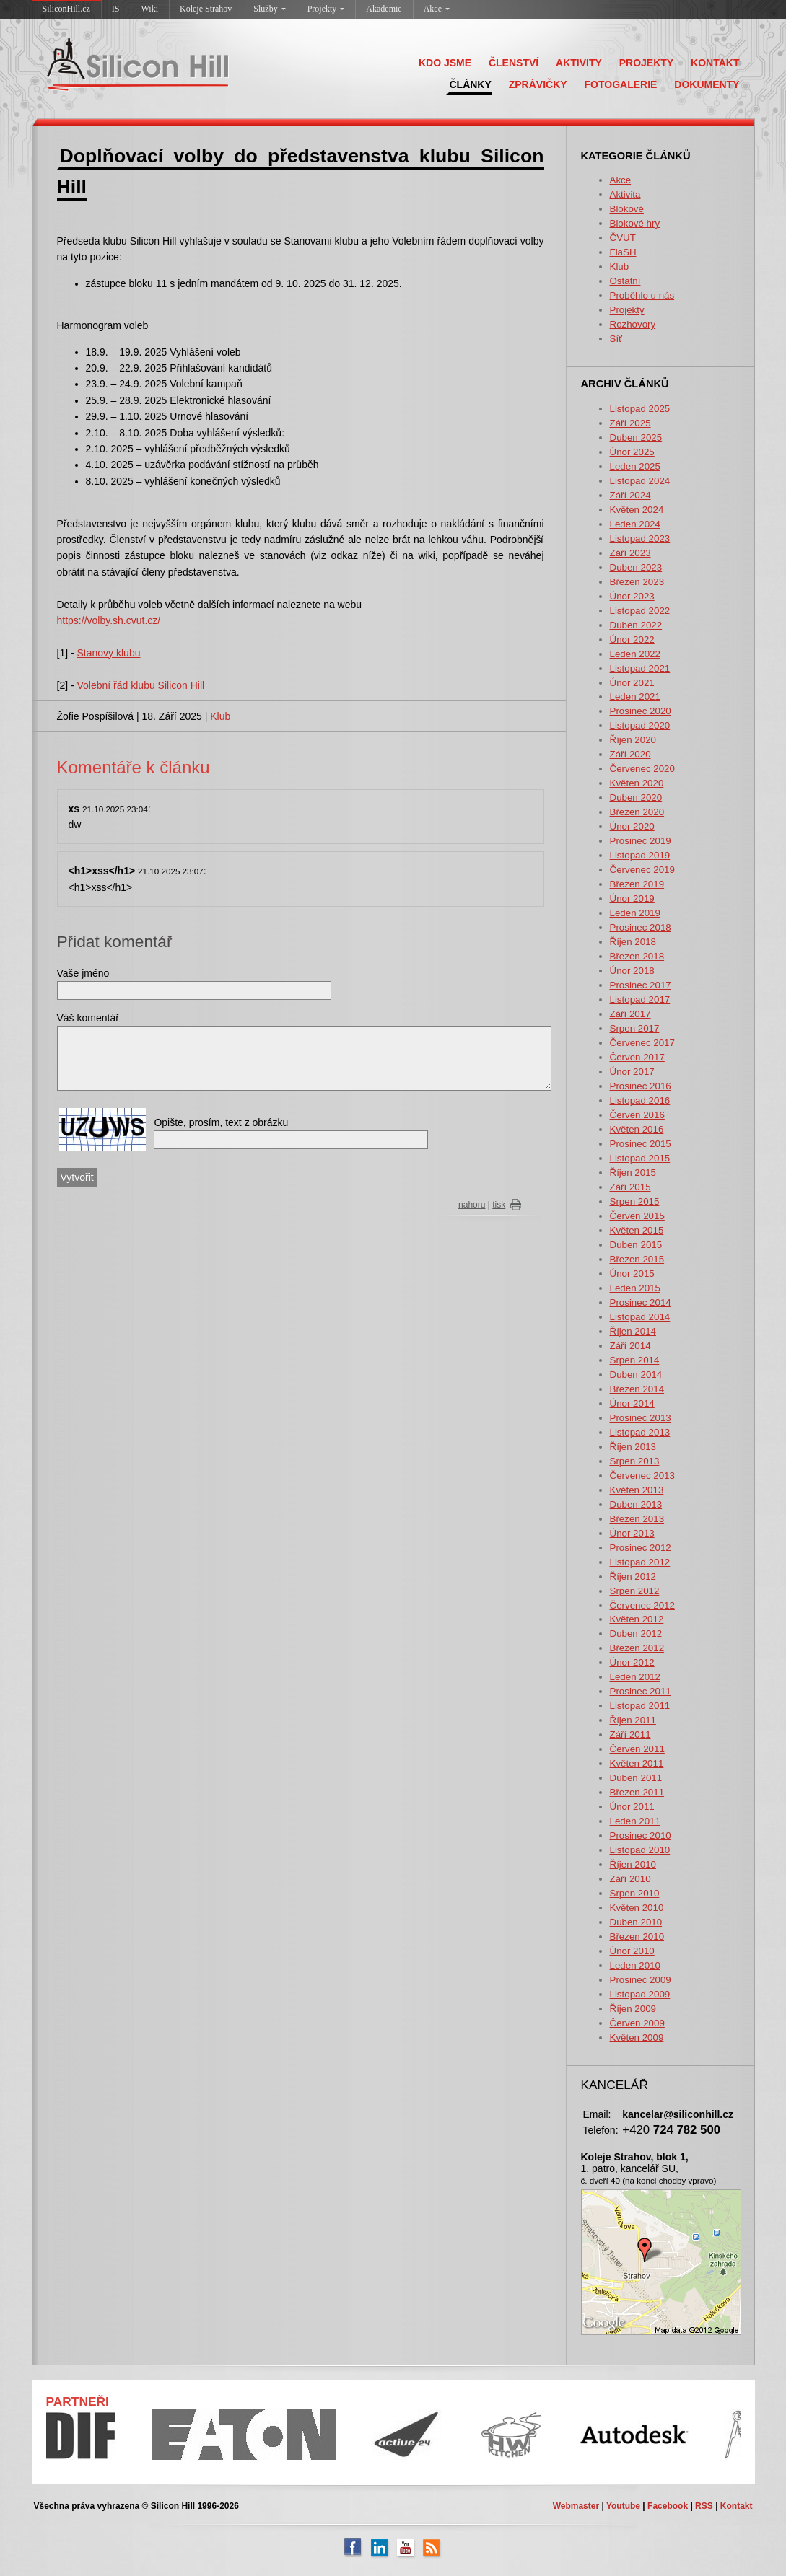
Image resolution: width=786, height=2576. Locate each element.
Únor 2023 (632, 596)
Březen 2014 (637, 1389)
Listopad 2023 (640, 538)
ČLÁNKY (470, 84)
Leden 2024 (635, 524)
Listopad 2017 (640, 999)
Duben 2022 (636, 625)
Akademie (383, 9)
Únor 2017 (632, 1071)
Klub (619, 266)
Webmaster (576, 2506)
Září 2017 (630, 1013)
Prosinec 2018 (640, 927)
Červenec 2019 (642, 869)
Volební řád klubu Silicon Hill (141, 685)
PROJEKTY (646, 63)
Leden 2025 (635, 466)
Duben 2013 (636, 1504)
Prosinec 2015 (640, 1143)
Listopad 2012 (640, 1562)
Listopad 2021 (640, 668)
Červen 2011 (637, 1749)
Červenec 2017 (642, 1042)
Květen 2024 (637, 509)
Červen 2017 (637, 1057)
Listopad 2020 (640, 725)
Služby (269, 9)
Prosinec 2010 (640, 1835)
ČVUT (623, 237)
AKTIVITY (579, 63)
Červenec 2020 (642, 768)
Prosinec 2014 (640, 1302)
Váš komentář (88, 1018)
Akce (437, 9)
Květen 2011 (637, 1763)
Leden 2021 (635, 696)
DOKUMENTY (706, 84)
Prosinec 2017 (640, 985)
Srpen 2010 (635, 1893)
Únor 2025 (632, 452)
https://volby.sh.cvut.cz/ (109, 620)
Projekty (326, 9)
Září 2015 (630, 1187)
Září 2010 (630, 1878)
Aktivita (625, 194)
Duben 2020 (636, 797)
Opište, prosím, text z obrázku (221, 1122)
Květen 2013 (637, 1490)
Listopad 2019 (640, 855)
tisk (498, 1205)
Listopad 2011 (640, 1705)
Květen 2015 (637, 1230)
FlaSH (623, 252)
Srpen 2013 (635, 1461)
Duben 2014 (636, 1374)
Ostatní (625, 281)
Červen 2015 (637, 1215)
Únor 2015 (632, 1273)
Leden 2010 (635, 1965)
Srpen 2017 (635, 1028)
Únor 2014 (632, 1403)
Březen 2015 (637, 1259)
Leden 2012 (635, 1676)
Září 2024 (630, 495)
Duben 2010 (636, 1922)
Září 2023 (630, 553)
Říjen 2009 (633, 2008)
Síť (616, 338)
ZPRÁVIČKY (538, 84)
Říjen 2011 (633, 1720)
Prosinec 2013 (640, 1417)
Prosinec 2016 (640, 1086)
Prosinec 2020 (640, 710)
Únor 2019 (632, 898)
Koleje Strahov (206, 9)
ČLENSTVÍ (513, 63)
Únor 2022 (632, 639)
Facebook (667, 2506)
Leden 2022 (635, 654)
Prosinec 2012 (640, 1547)
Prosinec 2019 (640, 840)
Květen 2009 (637, 2037)
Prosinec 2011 (640, 1691)
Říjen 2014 (633, 1331)
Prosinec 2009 (640, 1979)
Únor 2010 (632, 1951)
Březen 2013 (637, 1518)
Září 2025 (630, 423)
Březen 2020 (637, 811)
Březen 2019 (637, 884)
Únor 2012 (632, 1662)
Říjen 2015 (633, 1172)
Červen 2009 (637, 2023)
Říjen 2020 (633, 739)
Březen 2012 (637, 1648)
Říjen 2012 (633, 1576)
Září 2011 (630, 1734)
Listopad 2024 (640, 480)
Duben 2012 (636, 1633)
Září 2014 (630, 1345)
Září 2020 (630, 754)
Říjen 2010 (633, 1864)
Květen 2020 (637, 783)
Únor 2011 (632, 1806)
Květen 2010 (637, 1907)
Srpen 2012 (635, 1591)
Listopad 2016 (640, 1100)
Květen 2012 (637, 1619)
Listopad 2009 (640, 1994)
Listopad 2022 (640, 610)
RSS (704, 2506)
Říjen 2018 (633, 941)
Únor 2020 (632, 826)
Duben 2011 (636, 1777)
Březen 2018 (637, 956)
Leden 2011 (635, 1821)
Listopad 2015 (640, 1158)
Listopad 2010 (640, 1850)
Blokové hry (635, 223)
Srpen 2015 (635, 1201)
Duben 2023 (636, 567)
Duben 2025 (636, 437)
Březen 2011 (637, 1792)
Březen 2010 (637, 1936)
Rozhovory (633, 324)
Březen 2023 (637, 581)
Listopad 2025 (640, 408)
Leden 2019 (635, 912)
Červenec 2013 (642, 1475)
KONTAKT (715, 63)
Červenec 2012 (642, 1605)
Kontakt (736, 2506)
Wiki (150, 9)
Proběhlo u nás (642, 295)
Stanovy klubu (109, 653)
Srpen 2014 (635, 1360)
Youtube (623, 2506)
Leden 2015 (635, 1288)
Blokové (627, 208)
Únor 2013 (632, 1533)
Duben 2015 (636, 1244)
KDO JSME (445, 63)
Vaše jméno (83, 973)
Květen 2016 (637, 1129)
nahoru (471, 1205)
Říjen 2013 (633, 1446)
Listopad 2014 (640, 1316)
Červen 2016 (637, 1114)
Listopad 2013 (640, 1432)
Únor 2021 (632, 682)
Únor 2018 (632, 970)
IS (116, 9)
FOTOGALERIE (621, 84)
